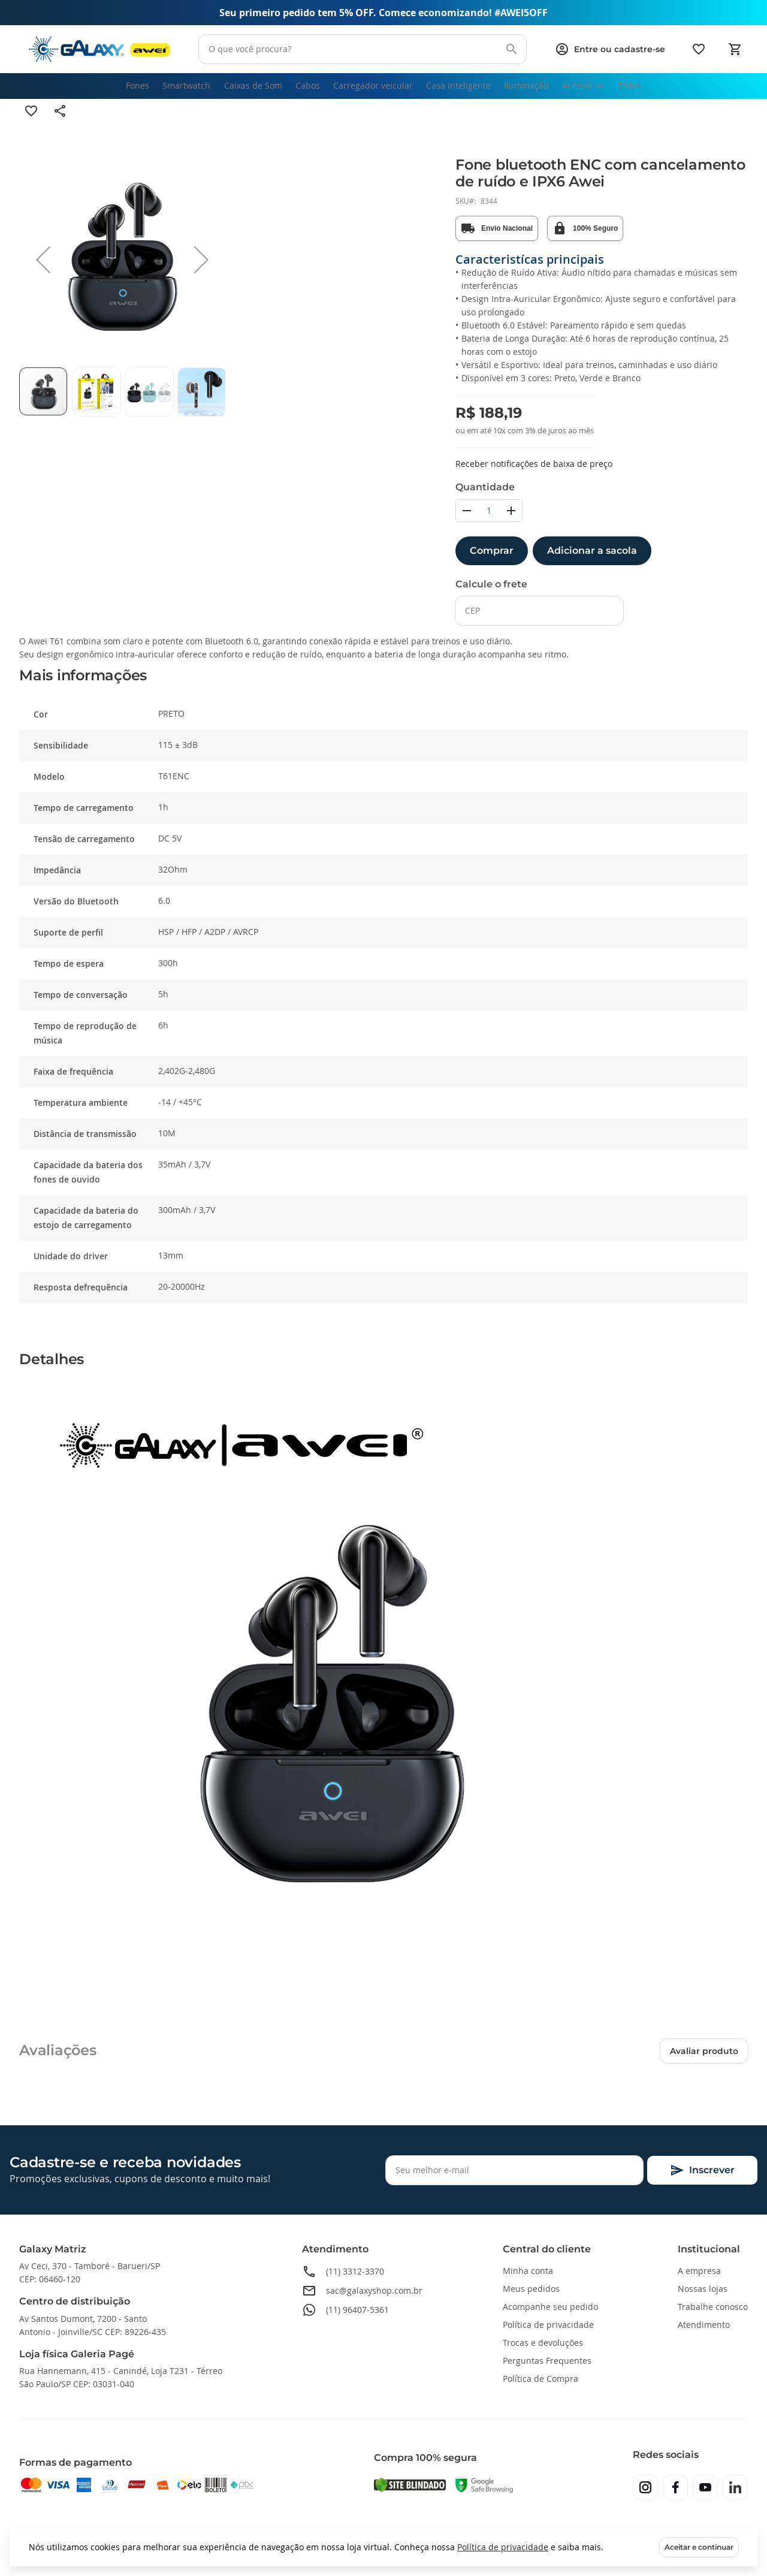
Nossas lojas (702, 2288)
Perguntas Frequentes (547, 2360)
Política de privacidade (502, 2547)
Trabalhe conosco (713, 2306)
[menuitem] (114, 93)
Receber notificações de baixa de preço (533, 478)
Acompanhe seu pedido (550, 2306)
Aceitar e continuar (699, 2546)
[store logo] (99, 49)
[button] (43, 274)
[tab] (383, 690)
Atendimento (704, 2324)
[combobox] (361, 49)
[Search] (508, 49)
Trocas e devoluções (543, 2342)
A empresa (699, 2270)
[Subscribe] (702, 2170)
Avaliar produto (704, 2066)
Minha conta (528, 2270)
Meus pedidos (531, 2288)
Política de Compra (540, 2378)
